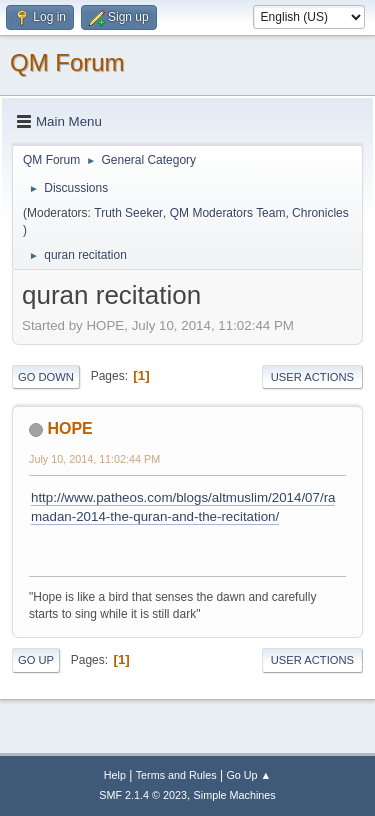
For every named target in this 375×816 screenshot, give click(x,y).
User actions (312, 377)
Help (115, 775)
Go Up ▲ (248, 775)
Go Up (36, 660)
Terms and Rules (176, 775)
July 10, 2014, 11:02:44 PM (94, 459)
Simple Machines (235, 795)
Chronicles (320, 213)
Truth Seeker (128, 213)
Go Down (46, 377)
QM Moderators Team (228, 213)
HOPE (69, 428)
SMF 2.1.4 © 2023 (143, 795)
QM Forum (67, 62)
